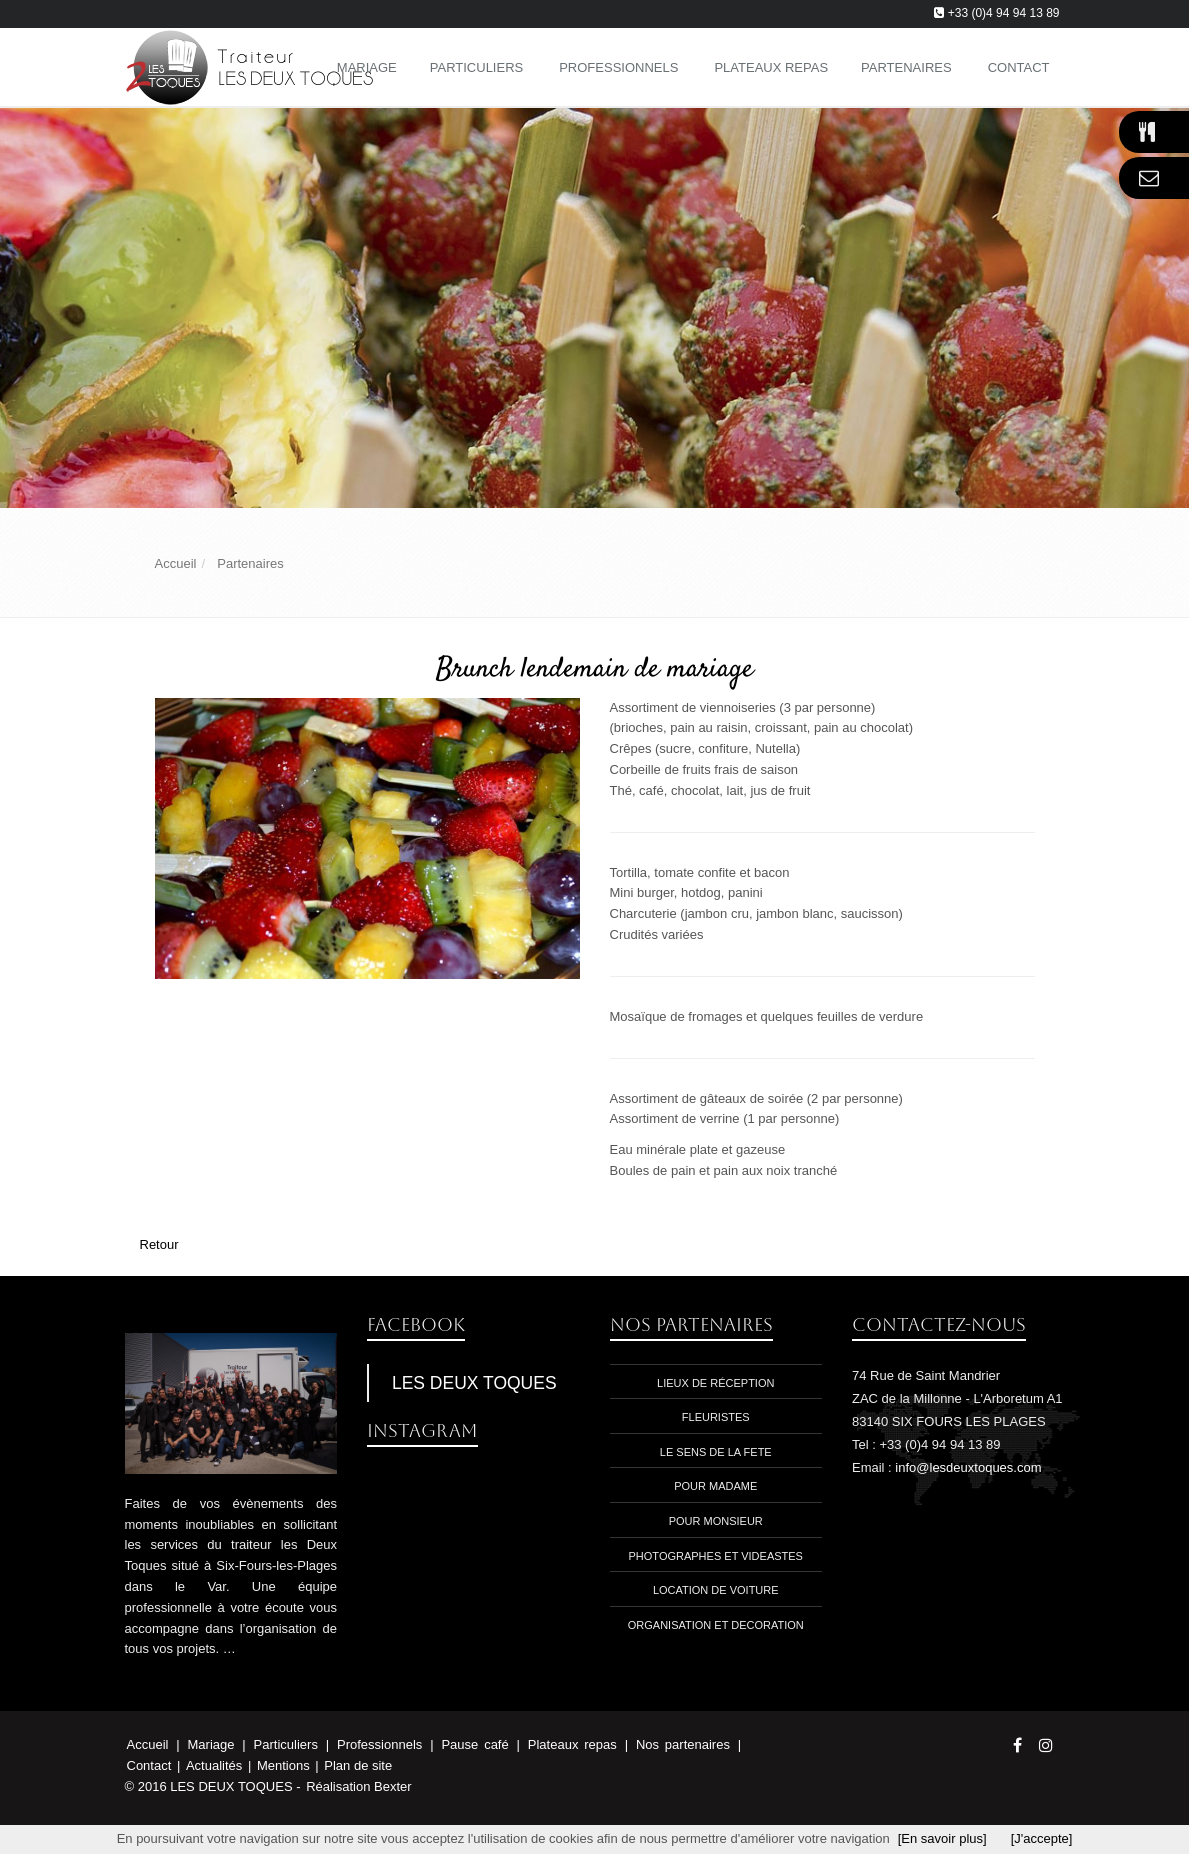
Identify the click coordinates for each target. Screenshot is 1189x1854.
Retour (159, 1244)
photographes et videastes (716, 1556)
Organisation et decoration (716, 1625)
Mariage (214, 1744)
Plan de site (358, 1765)
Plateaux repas (575, 1744)
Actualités (216, 1765)
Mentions (285, 1765)
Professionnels (618, 67)
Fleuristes (716, 1417)
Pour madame (715, 1486)
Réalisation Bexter (359, 1786)
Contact (151, 1765)
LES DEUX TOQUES (474, 1383)
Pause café (477, 1744)
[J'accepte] (1042, 1838)
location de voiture (716, 1590)
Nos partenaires (686, 1744)
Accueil (148, 1744)
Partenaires (906, 67)
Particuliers (476, 67)
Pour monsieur (716, 1521)
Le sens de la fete (716, 1452)
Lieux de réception (715, 1383)
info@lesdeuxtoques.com (968, 1467)
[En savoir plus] (942, 1838)
